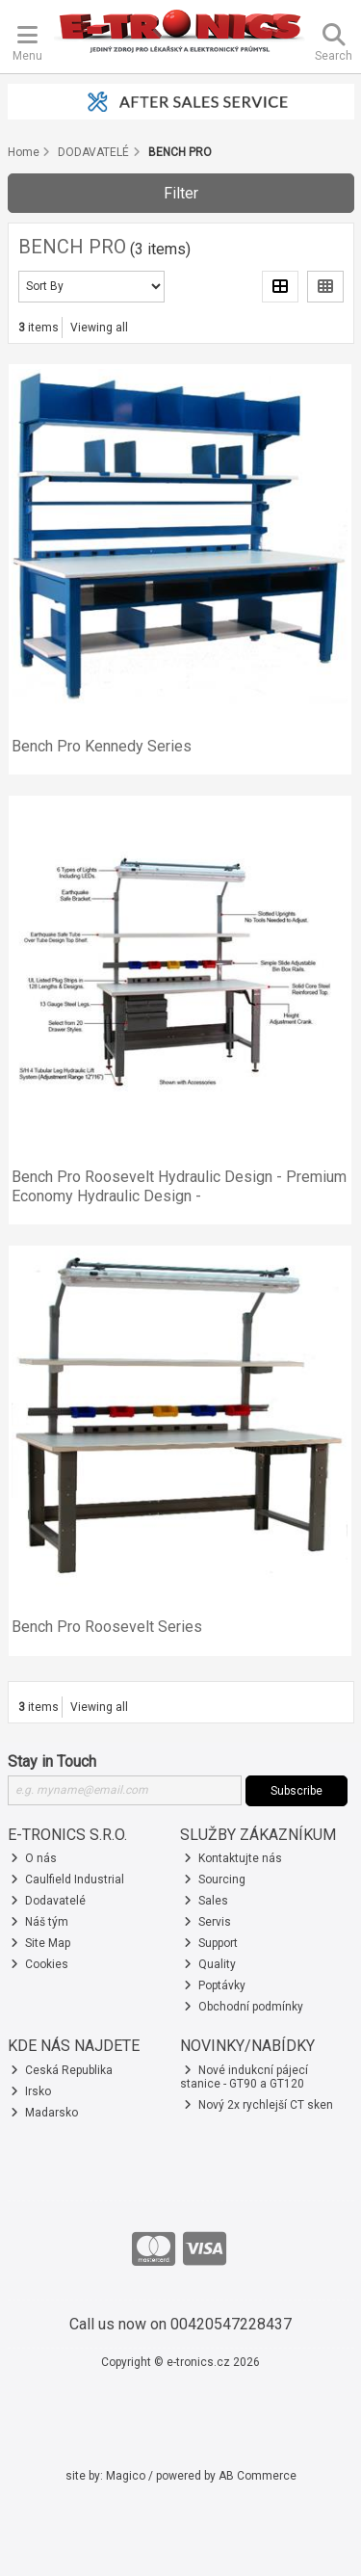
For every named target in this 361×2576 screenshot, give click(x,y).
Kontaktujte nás (233, 1858)
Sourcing (214, 1879)
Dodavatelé (48, 1900)
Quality (210, 1964)
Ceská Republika (62, 2070)
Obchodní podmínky (243, 2006)
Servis (207, 1922)
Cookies (39, 1964)
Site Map (40, 1943)
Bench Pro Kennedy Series (102, 746)
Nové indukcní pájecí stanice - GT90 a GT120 (244, 2076)
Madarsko (44, 2112)
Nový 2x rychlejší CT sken (258, 2105)
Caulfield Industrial (67, 1879)
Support (211, 1943)
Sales (206, 1900)
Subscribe (296, 1791)
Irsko (31, 2091)
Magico (125, 2476)
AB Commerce (258, 2476)
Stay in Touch (52, 1761)
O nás (34, 1858)
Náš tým (39, 1922)
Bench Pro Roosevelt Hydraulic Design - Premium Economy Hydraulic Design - (179, 1186)
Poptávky (214, 1985)
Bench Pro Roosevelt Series (107, 1626)
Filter (181, 193)
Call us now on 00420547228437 (180, 2324)
